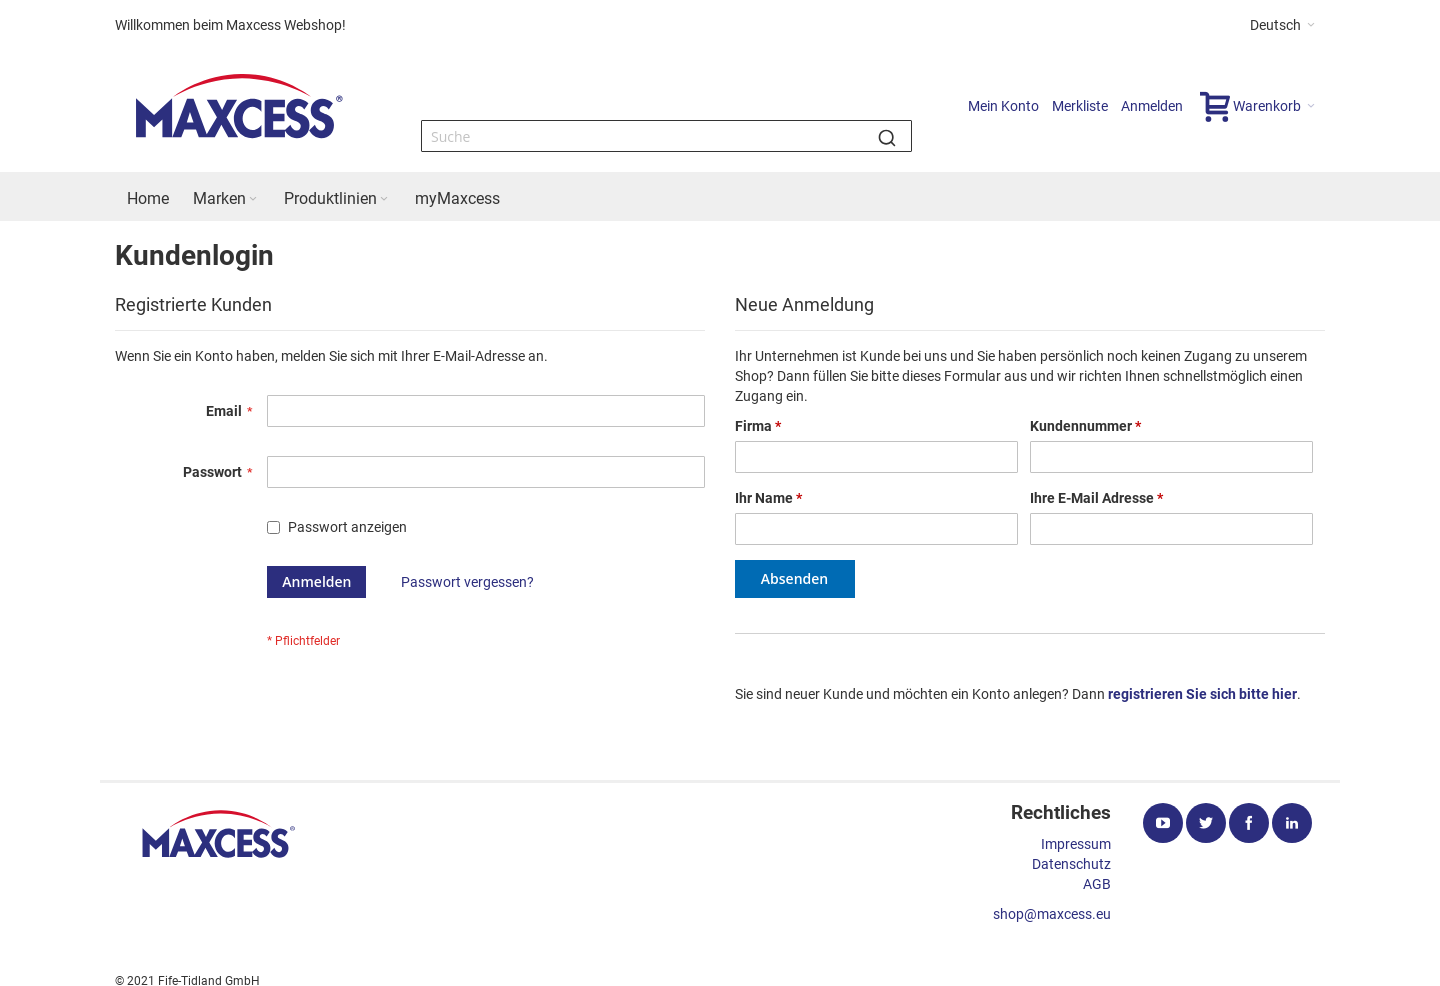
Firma (758, 426)
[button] (1282, 25)
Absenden (794, 578)
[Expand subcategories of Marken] (253, 199)
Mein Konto (1003, 106)
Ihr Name (768, 498)
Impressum (1076, 844)
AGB (1097, 884)
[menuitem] (148, 199)
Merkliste (1080, 106)
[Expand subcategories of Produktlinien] (384, 199)
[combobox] (666, 136)
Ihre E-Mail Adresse (1096, 498)
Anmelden (1152, 106)
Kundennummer (1085, 426)
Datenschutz (1071, 864)
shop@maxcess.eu (1052, 914)
